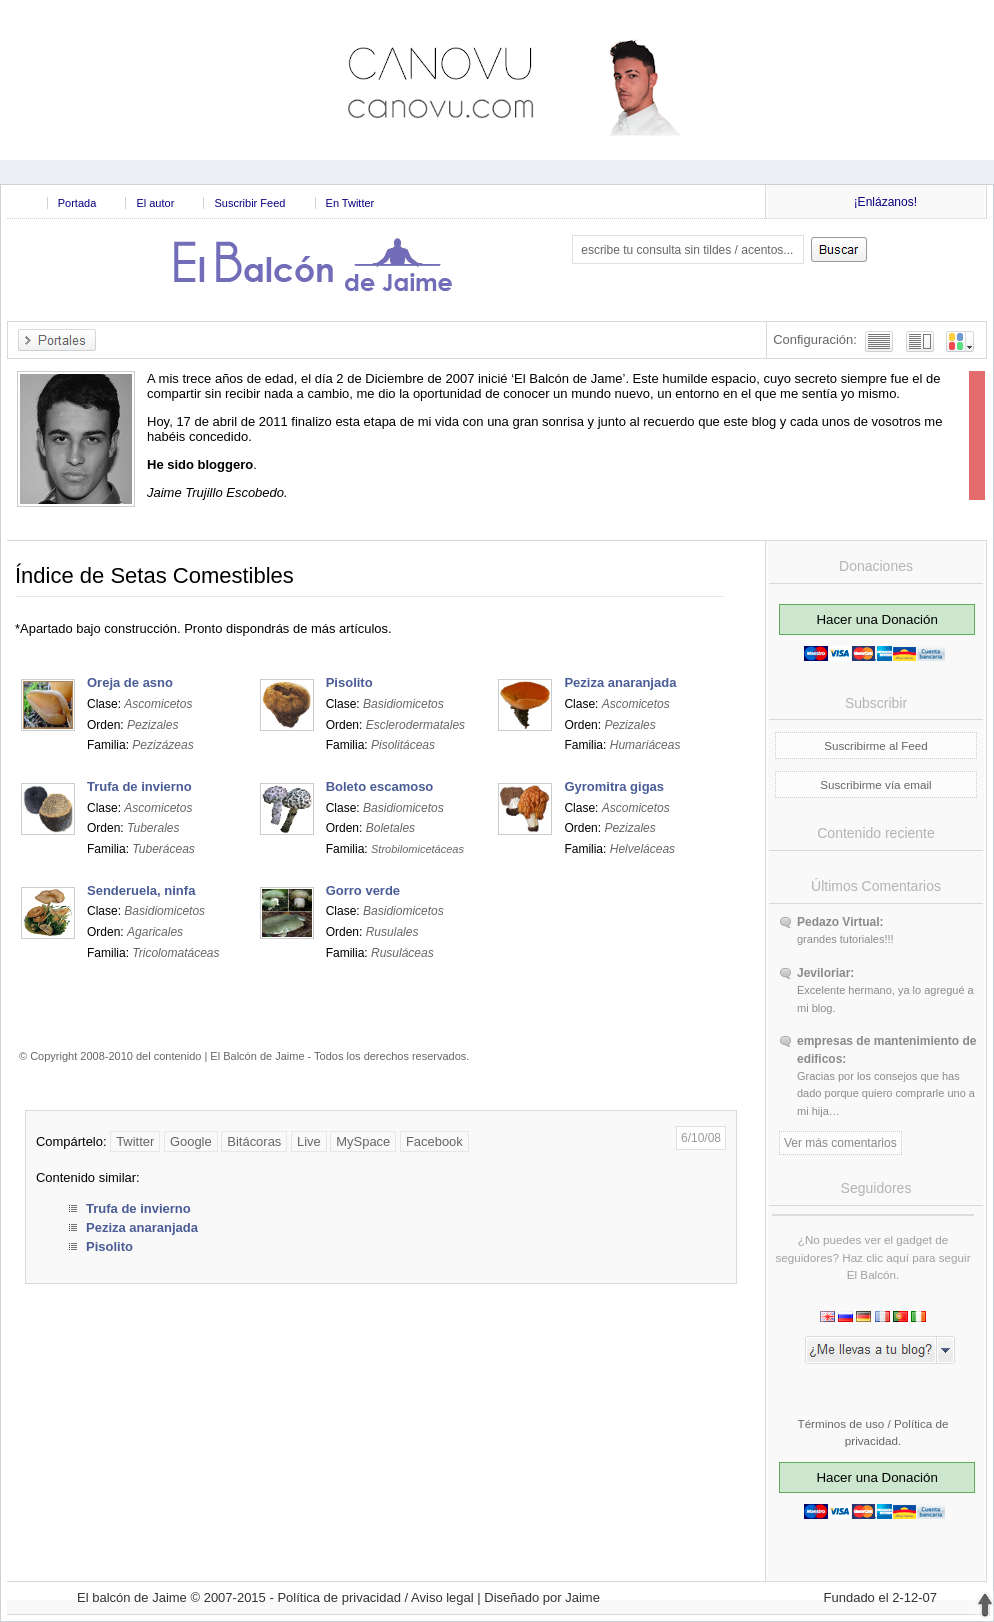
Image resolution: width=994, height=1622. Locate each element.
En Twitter (350, 203)
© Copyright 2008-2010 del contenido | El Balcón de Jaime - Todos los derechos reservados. (244, 1056)
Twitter (135, 1141)
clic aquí (887, 1257)
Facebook (434, 1141)
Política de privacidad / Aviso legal (375, 1597)
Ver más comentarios (840, 1143)
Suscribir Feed (249, 203)
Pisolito (109, 1246)
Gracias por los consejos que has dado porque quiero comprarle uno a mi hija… (886, 1093)
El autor (155, 203)
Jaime (582, 1597)
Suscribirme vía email (875, 784)
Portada (77, 203)
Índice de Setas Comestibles (154, 575)
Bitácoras (254, 1141)
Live (309, 1141)
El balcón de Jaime (132, 1597)
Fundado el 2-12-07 (880, 1597)
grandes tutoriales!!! (845, 939)
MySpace (363, 1141)
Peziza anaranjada (142, 1227)
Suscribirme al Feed (876, 745)
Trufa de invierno (138, 1208)
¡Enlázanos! (885, 202)
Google (191, 1141)
